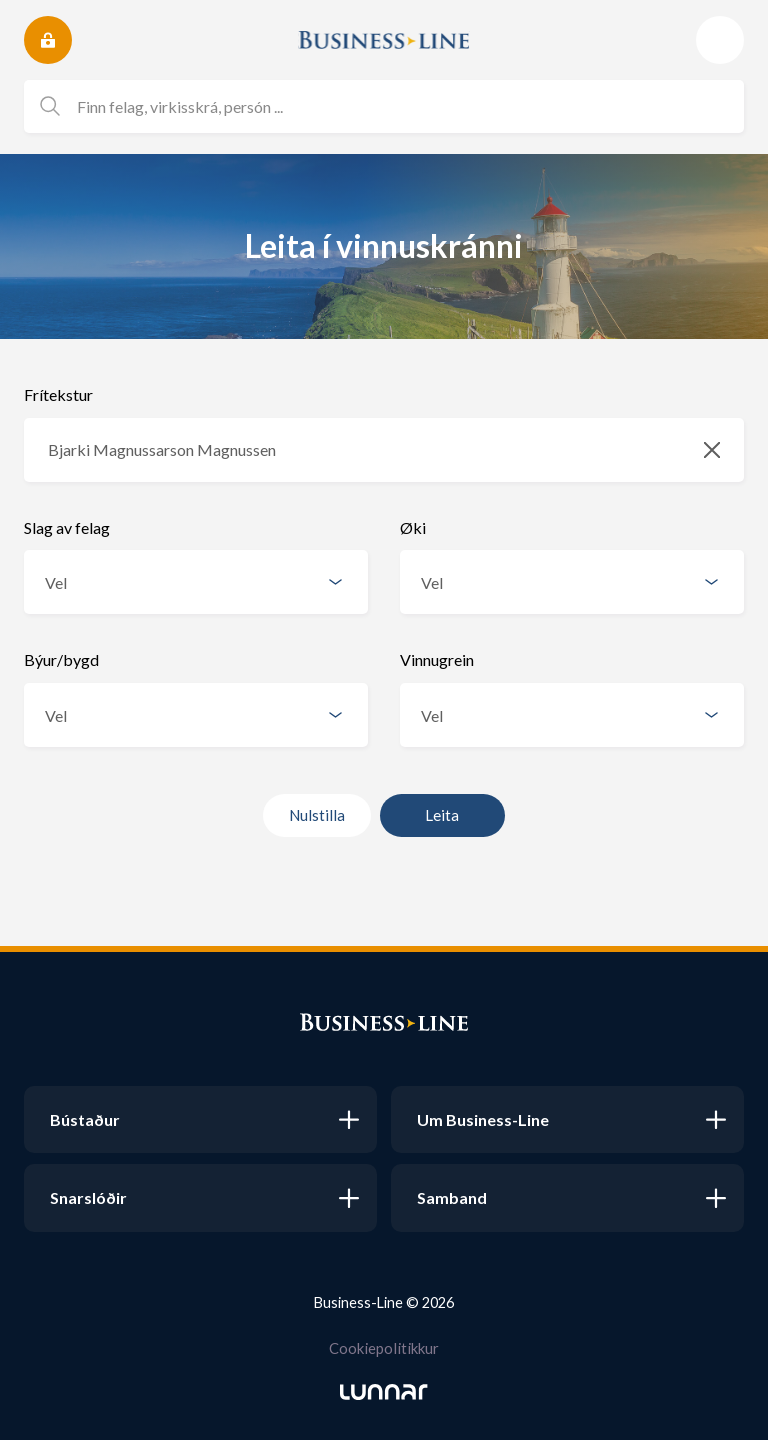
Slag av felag (67, 527)
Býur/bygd (61, 659)
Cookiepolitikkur (384, 1347)
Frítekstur (58, 394)
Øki (413, 527)
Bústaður (85, 1119)
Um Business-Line (483, 1119)
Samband (452, 1197)
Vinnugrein (437, 659)
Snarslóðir (88, 1197)
